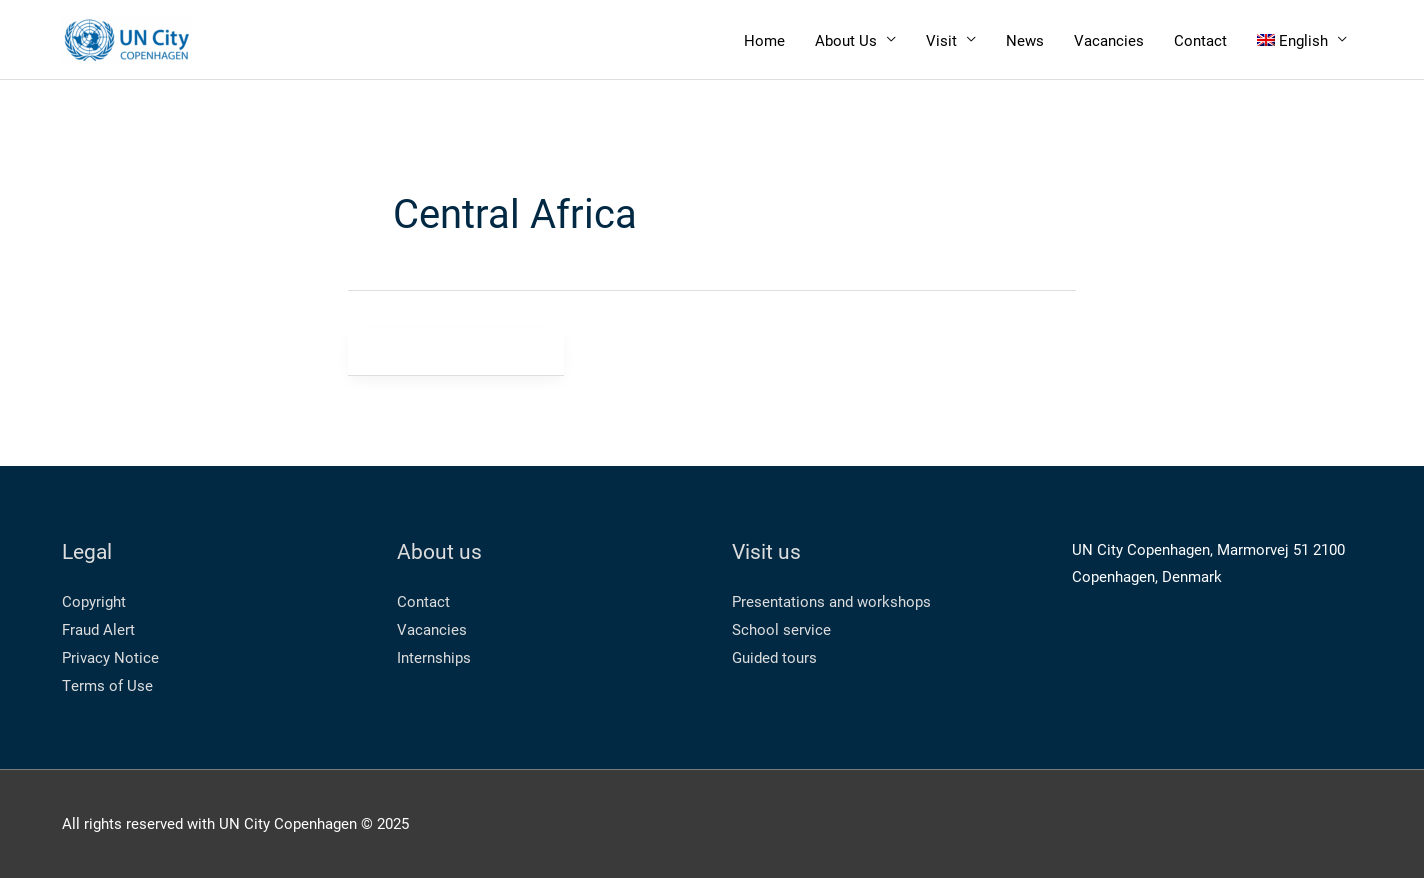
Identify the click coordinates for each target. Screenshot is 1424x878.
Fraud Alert (98, 629)
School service (781, 629)
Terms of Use (107, 685)
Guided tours (774, 657)
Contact (1200, 40)
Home (764, 40)
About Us (846, 40)
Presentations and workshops (831, 601)
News (1025, 40)
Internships (434, 657)
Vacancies (1109, 40)
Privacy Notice (110, 657)
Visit (941, 40)
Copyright (94, 601)
